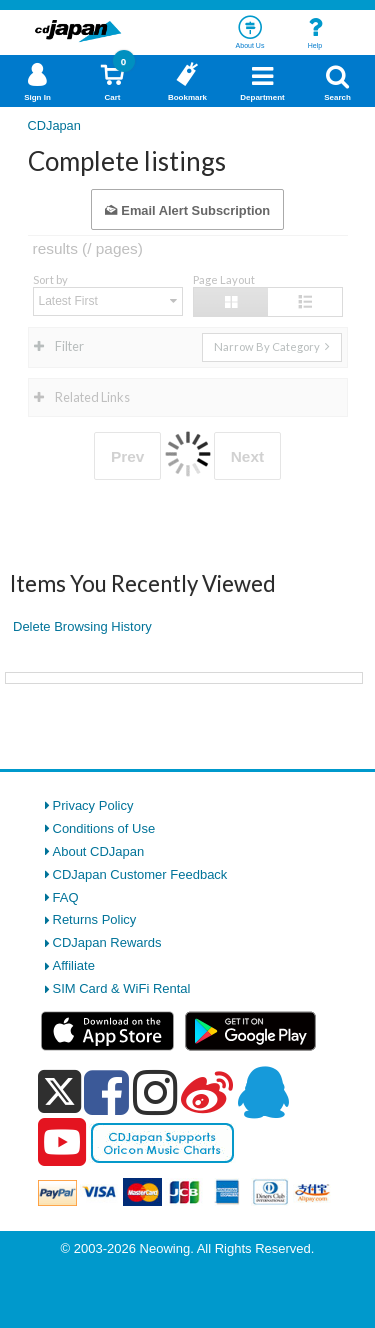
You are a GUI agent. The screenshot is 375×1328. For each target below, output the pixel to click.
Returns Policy (95, 919)
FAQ (66, 897)
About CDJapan (99, 851)
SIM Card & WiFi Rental (122, 988)
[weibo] (207, 1092)
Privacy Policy (93, 805)
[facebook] (106, 1092)
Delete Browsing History (82, 626)
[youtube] (62, 1143)
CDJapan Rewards (107, 942)
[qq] (263, 1092)
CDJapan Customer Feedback (140, 874)
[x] (59, 1092)
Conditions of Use (104, 828)
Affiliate (74, 965)
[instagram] (155, 1092)
